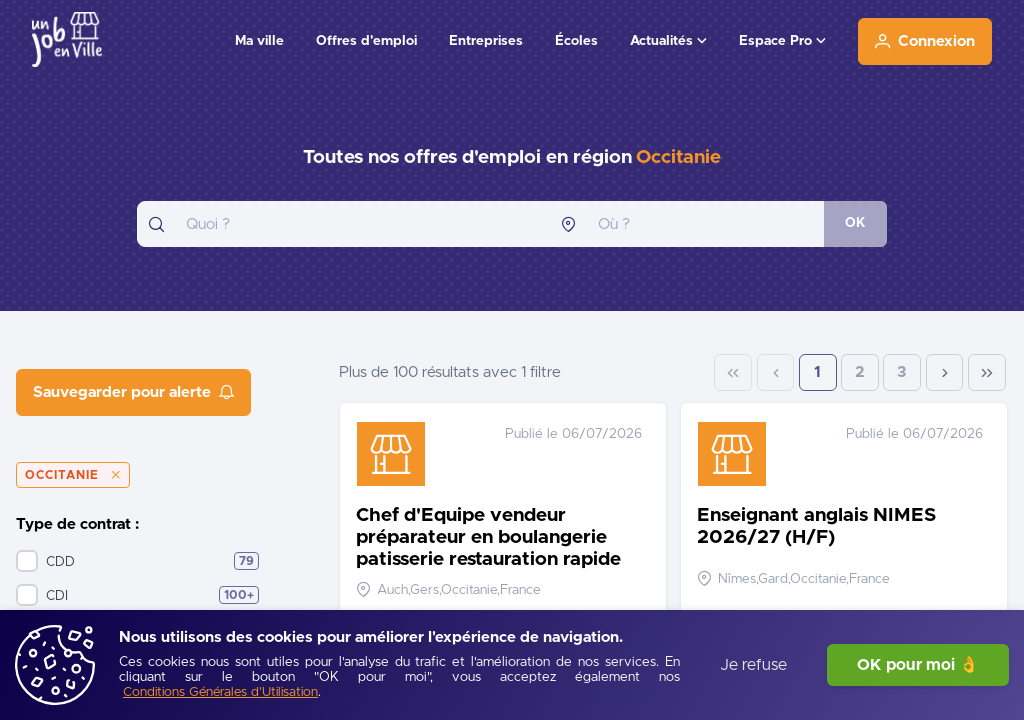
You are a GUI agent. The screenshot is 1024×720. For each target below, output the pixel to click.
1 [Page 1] (817, 372)
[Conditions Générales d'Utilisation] (220, 693)
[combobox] (343, 224)
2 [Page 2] (860, 372)
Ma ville (259, 41)
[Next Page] (945, 373)
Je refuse (753, 665)
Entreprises (486, 41)
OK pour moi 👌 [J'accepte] (918, 665)
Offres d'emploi (366, 41)
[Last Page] (987, 373)
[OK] (855, 224)
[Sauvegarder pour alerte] (133, 392)
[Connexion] (925, 41)
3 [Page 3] (902, 372)
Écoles (576, 41)
